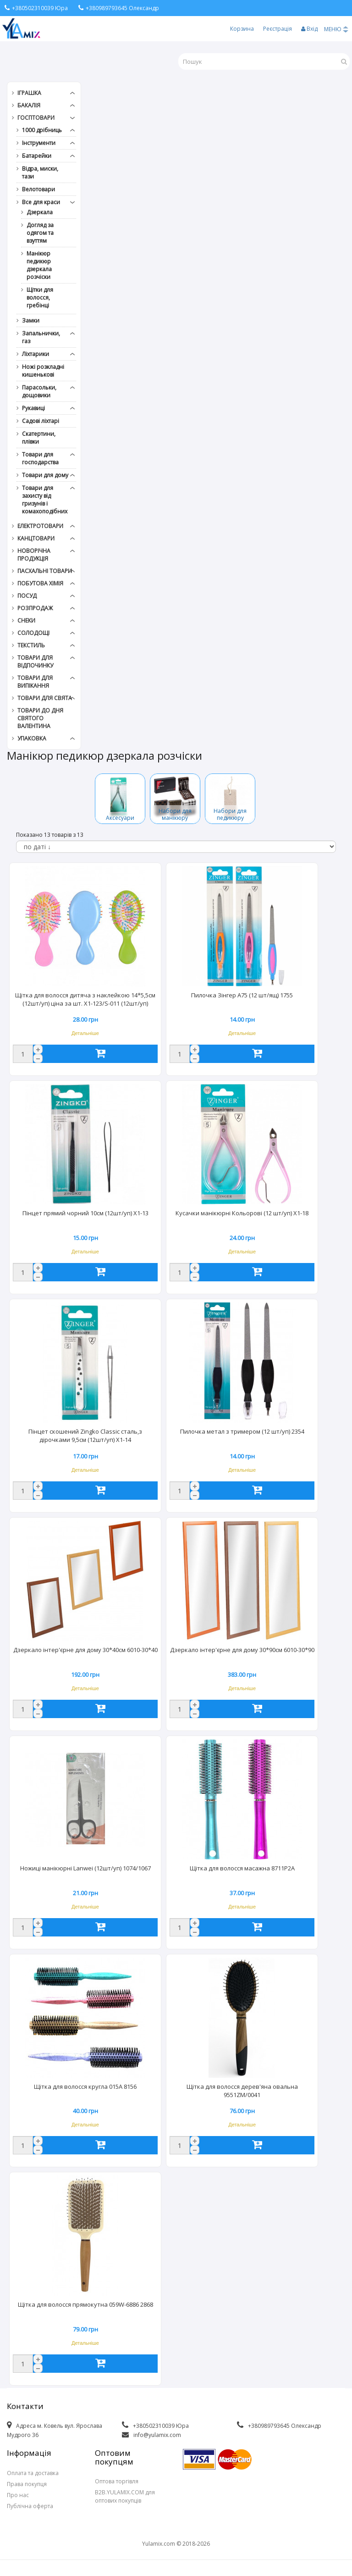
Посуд (27, 596)
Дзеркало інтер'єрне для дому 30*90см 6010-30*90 (242, 1650)
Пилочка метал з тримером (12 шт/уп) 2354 (242, 1431)
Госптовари (36, 118)
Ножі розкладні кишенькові (43, 370)
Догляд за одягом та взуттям (40, 233)
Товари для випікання (35, 682)
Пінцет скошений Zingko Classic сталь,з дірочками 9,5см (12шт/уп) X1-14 (85, 1435)
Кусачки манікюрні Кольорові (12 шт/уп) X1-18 (242, 1213)
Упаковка (31, 738)
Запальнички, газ (41, 337)
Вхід (309, 29)
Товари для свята (44, 698)
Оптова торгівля (116, 2481)
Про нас (18, 2495)
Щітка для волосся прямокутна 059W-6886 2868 (85, 2304)
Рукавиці (33, 408)
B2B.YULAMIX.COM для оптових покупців (125, 2496)
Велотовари (38, 189)
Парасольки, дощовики (39, 391)
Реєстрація (277, 29)
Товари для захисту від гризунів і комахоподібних (44, 499)
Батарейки (36, 156)
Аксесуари (120, 818)
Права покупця (27, 2484)
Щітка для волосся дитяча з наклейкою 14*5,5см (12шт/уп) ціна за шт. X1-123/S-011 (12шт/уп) (85, 999)
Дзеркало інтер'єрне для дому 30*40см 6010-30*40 (85, 1650)
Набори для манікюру (175, 814)
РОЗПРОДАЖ (35, 608)
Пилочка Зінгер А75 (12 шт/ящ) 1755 (242, 995)
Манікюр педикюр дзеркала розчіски (39, 265)
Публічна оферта (30, 2506)
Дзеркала (40, 212)
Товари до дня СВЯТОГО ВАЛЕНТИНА (40, 718)
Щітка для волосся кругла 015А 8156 (85, 2086)
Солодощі (33, 633)
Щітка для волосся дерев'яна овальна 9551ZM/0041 (242, 2090)
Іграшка (29, 93)
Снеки (26, 620)
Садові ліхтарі (40, 421)
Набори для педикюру (230, 814)
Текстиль (31, 645)
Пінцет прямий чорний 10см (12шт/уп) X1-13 (85, 1213)
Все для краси (41, 202)
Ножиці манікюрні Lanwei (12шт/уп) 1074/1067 (85, 1868)
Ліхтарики (35, 354)
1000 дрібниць (42, 130)
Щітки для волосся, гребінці (40, 297)
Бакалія (28, 105)
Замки (30, 320)
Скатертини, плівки (38, 437)
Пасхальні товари (44, 571)
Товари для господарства (40, 458)
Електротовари (40, 526)
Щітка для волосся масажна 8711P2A (242, 1868)
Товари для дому (45, 475)
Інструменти (38, 143)
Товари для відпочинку (35, 661)
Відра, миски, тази (40, 172)
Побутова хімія (40, 583)
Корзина (242, 29)
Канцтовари (36, 538)
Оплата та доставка (33, 2473)
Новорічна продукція (33, 554)
